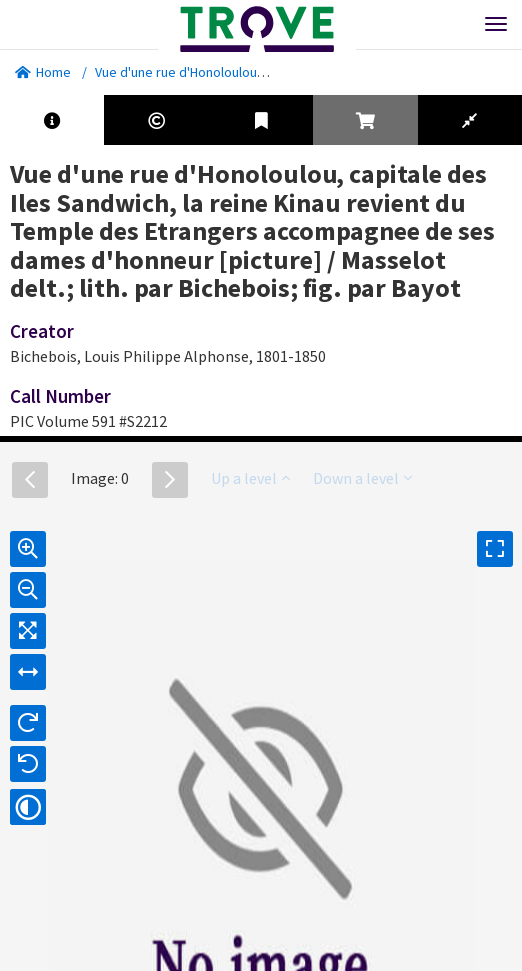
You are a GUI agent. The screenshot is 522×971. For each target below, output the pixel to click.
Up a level (250, 478)
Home (43, 72)
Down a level (362, 478)
